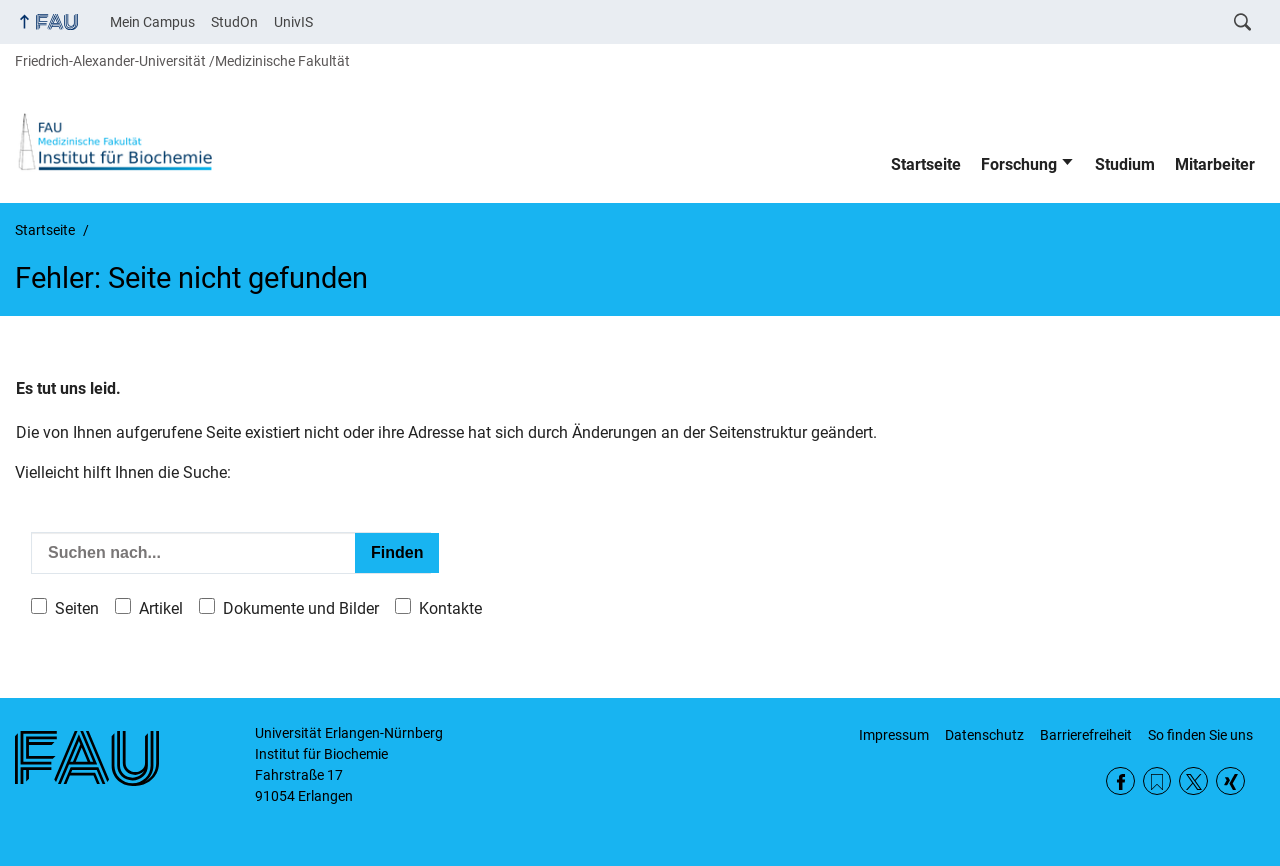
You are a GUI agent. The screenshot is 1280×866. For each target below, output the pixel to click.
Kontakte (450, 608)
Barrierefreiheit (1086, 735)
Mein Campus (152, 22)
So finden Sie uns (1200, 735)
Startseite (926, 164)
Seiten (77, 608)
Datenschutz (984, 735)
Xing (1230, 781)
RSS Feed (1157, 781)
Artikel (161, 608)
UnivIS (293, 22)
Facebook (1120, 781)
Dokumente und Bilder (301, 608)
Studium (1125, 164)
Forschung (1019, 164)
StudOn (234, 22)
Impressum (894, 735)
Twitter (1193, 781)
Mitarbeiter (1215, 164)
